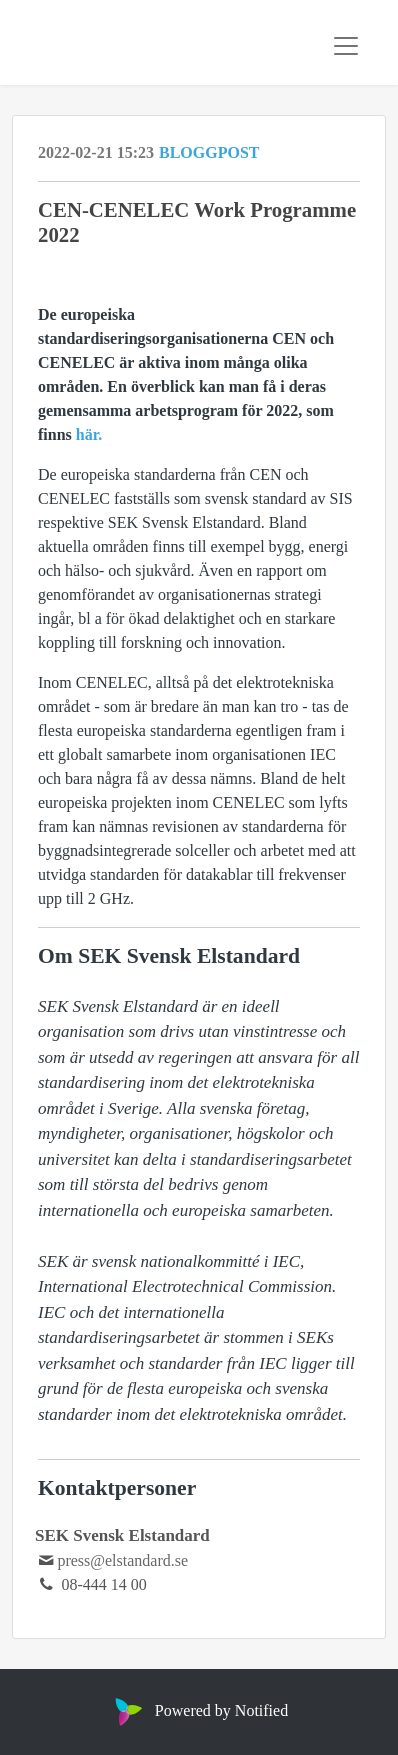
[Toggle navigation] (346, 46)
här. (89, 434)
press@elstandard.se (122, 1560)
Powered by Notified (199, 1710)
